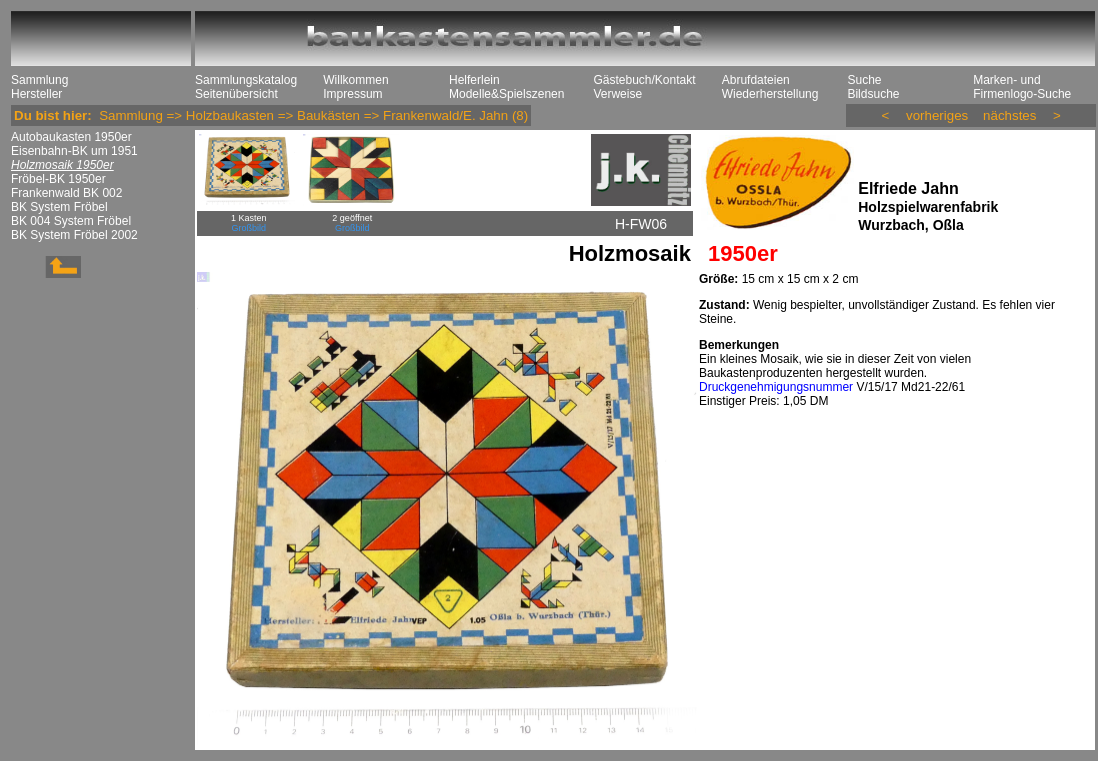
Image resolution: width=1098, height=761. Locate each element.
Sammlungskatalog (246, 80)
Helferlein (474, 80)
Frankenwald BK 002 (66, 193)
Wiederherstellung (770, 94)
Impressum (352, 94)
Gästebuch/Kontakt (644, 80)
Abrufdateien (756, 80)
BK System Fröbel (59, 207)
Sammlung (39, 80)
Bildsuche (873, 94)
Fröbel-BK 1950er (58, 179)
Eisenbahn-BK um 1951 (74, 151)
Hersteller (36, 94)
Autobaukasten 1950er (71, 137)
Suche (864, 80)
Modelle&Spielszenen (506, 94)
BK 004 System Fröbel (71, 221)
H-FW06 (641, 224)
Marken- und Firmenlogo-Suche (1022, 87)
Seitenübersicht (236, 94)
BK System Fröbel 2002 (74, 235)
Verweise (617, 94)
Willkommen (355, 80)
